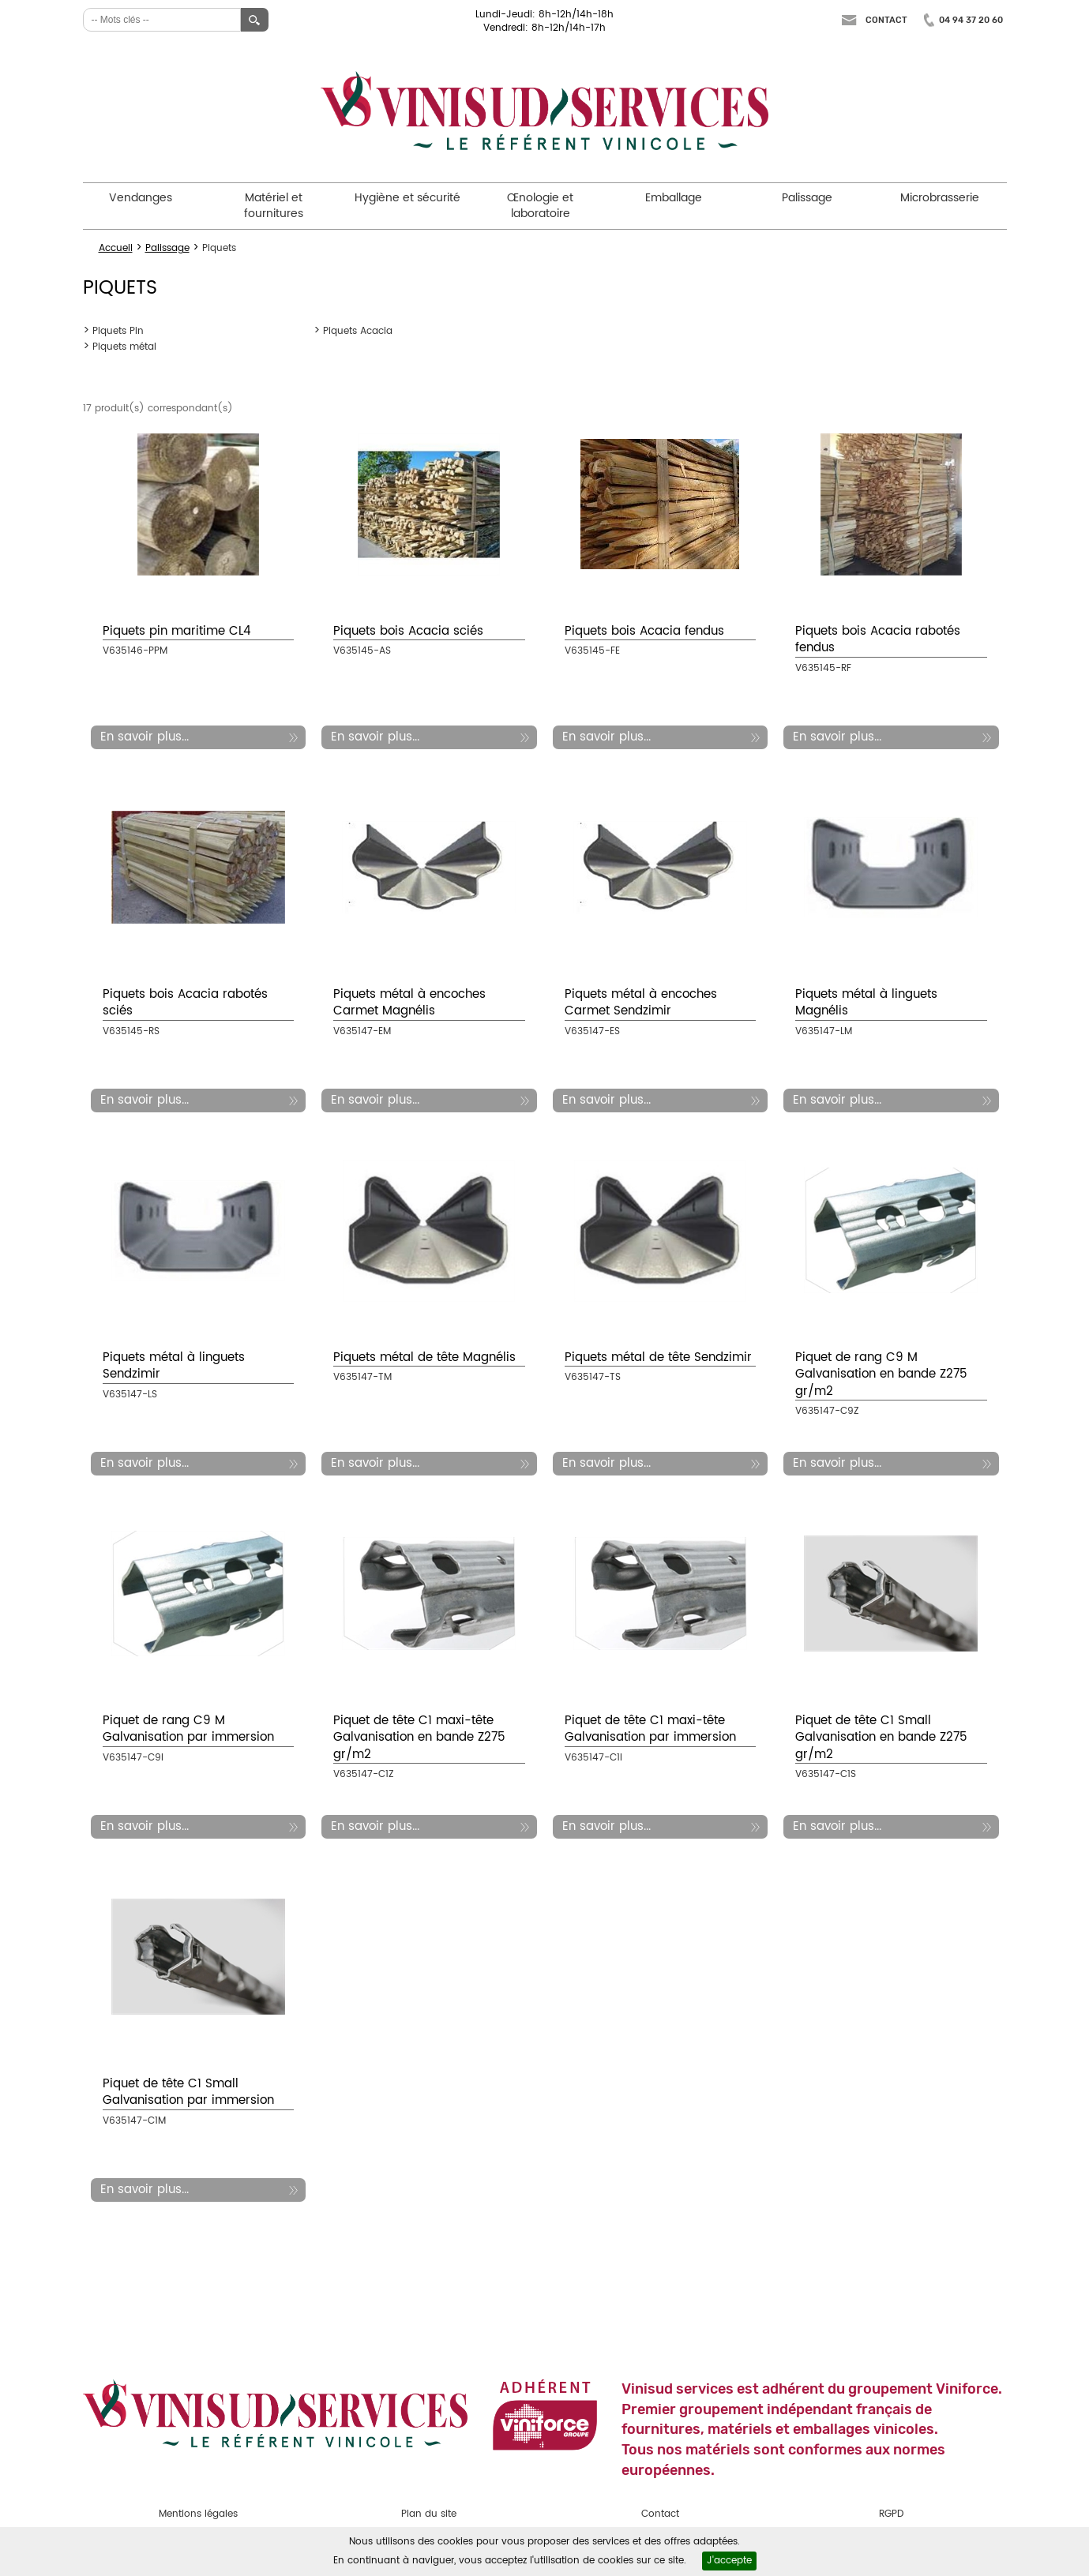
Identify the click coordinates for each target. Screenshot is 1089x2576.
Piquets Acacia (357, 331)
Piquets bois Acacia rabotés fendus (877, 639)
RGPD (891, 2514)
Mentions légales (198, 2514)
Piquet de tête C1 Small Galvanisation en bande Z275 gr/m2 (881, 1737)
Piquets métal (124, 346)
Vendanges (140, 198)
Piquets (219, 248)
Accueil (116, 248)
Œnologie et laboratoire (540, 206)
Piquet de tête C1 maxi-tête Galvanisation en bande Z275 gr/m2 (419, 1737)
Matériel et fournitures (273, 206)
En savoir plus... (144, 737)
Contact (886, 20)
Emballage (673, 198)
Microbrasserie (939, 198)
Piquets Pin (118, 331)
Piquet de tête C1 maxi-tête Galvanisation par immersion (650, 1729)
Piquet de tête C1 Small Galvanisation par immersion (188, 2092)
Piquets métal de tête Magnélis (424, 1357)
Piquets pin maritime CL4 (177, 631)
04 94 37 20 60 (971, 20)
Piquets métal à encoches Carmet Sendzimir (641, 1002)
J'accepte (729, 2560)
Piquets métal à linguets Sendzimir (174, 1366)
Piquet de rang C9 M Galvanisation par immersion (188, 1729)
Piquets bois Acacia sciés (408, 631)
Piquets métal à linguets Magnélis (866, 1002)
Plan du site (428, 2514)
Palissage (807, 198)
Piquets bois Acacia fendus (644, 631)
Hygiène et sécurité (407, 198)
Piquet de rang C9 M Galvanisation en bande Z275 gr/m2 (881, 1374)
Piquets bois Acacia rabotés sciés (185, 1002)
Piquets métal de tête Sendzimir (658, 1357)
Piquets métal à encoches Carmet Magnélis (409, 1002)
